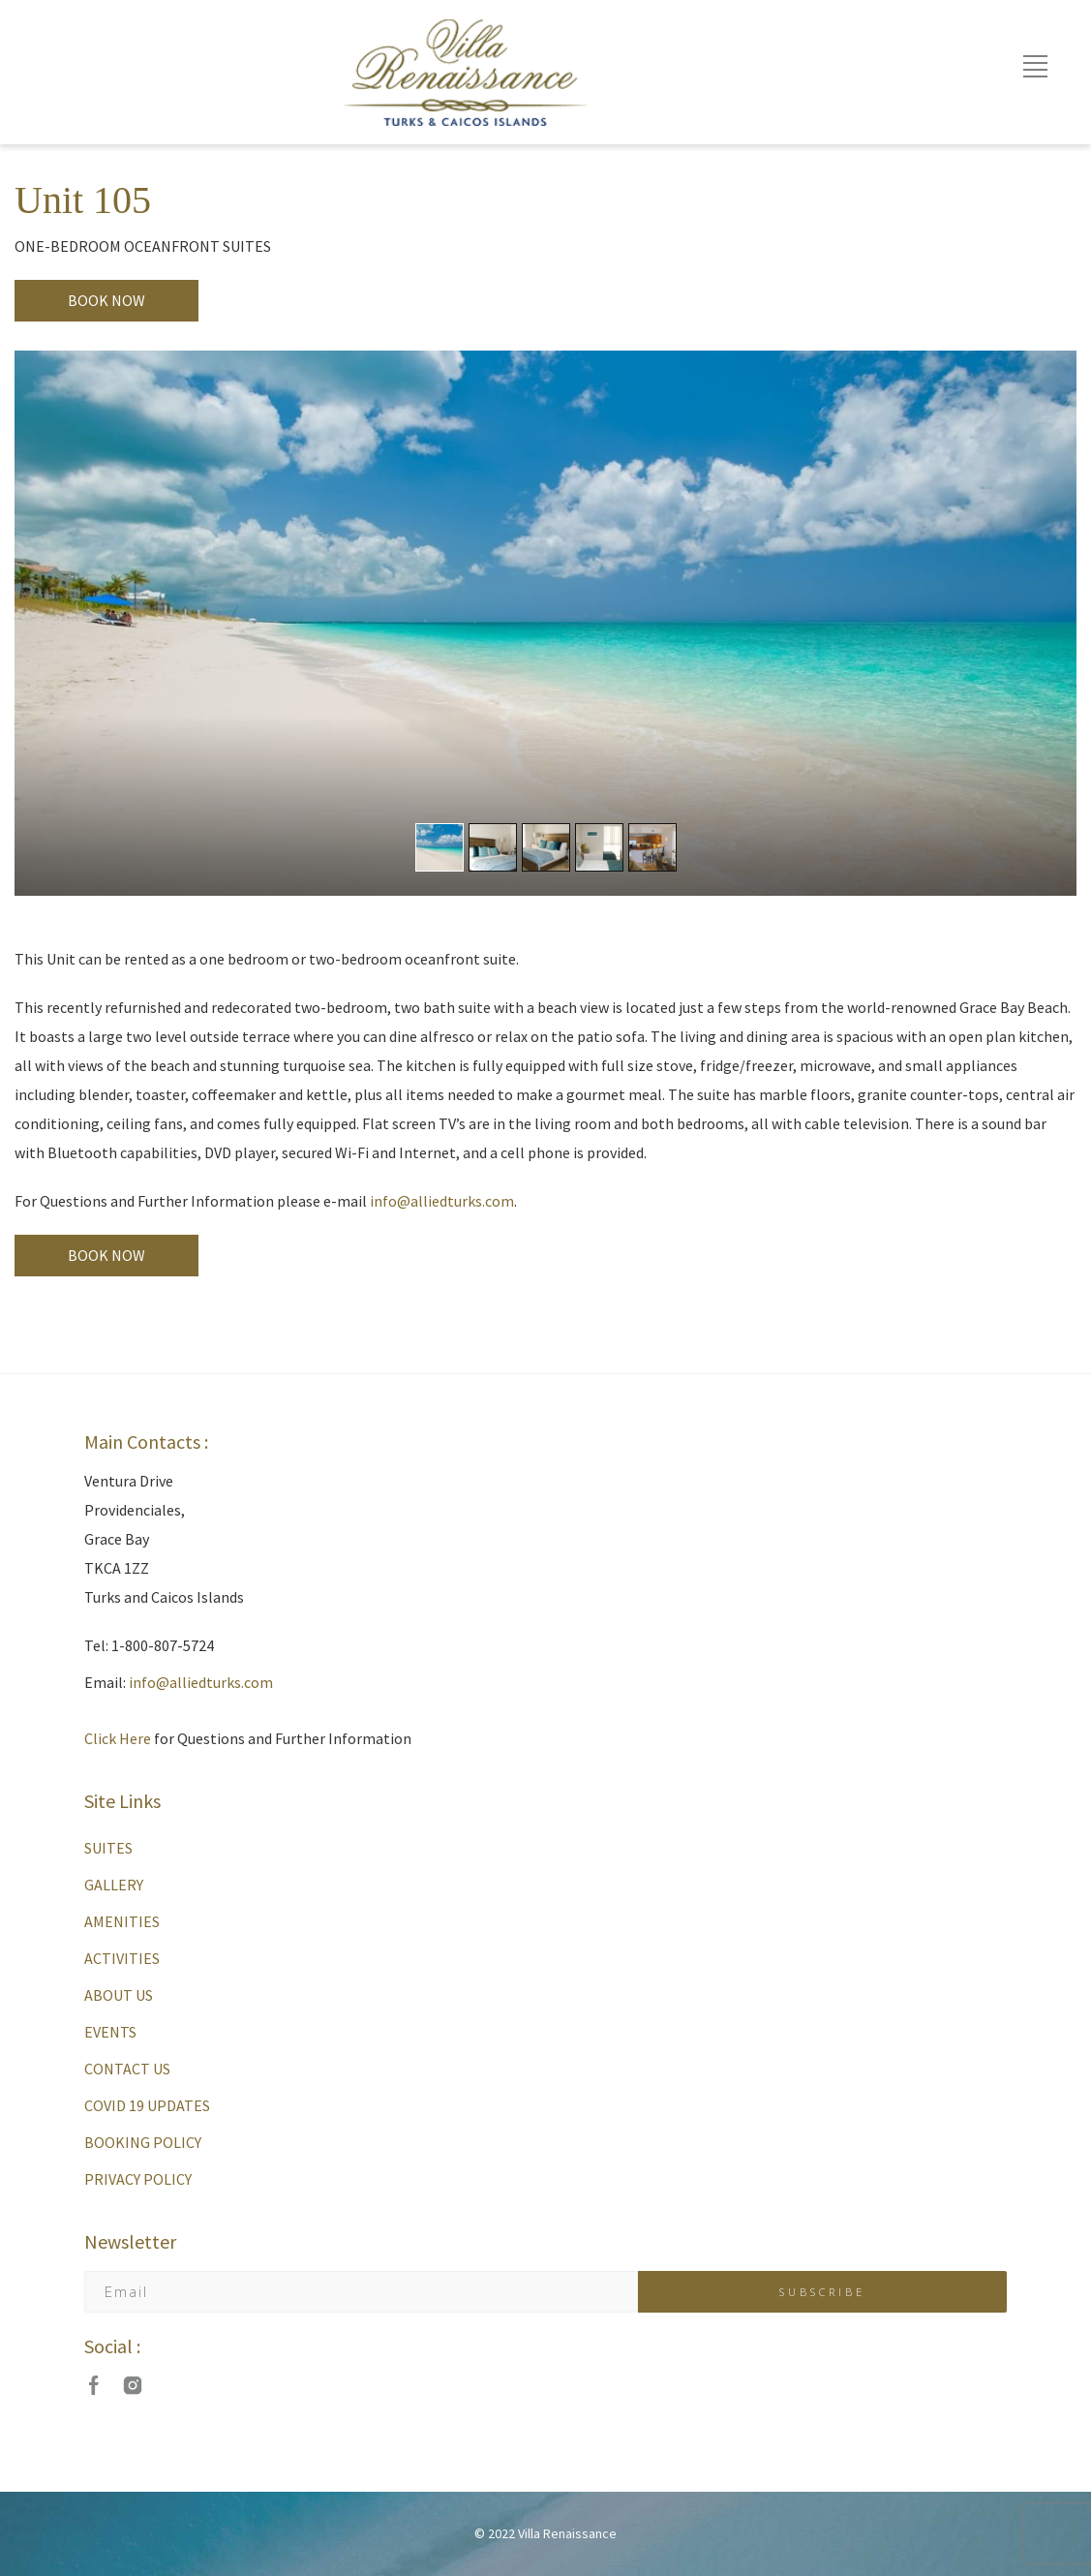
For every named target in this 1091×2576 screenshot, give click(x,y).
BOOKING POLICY (142, 2142)
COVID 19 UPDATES (147, 2105)
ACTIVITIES (122, 1958)
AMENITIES (122, 1921)
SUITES (108, 1847)
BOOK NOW (106, 300)
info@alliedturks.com (442, 1201)
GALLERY (113, 1884)
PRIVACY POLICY (138, 2179)
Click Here (117, 1738)
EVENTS (110, 2031)
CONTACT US (127, 2068)
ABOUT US (118, 1995)
